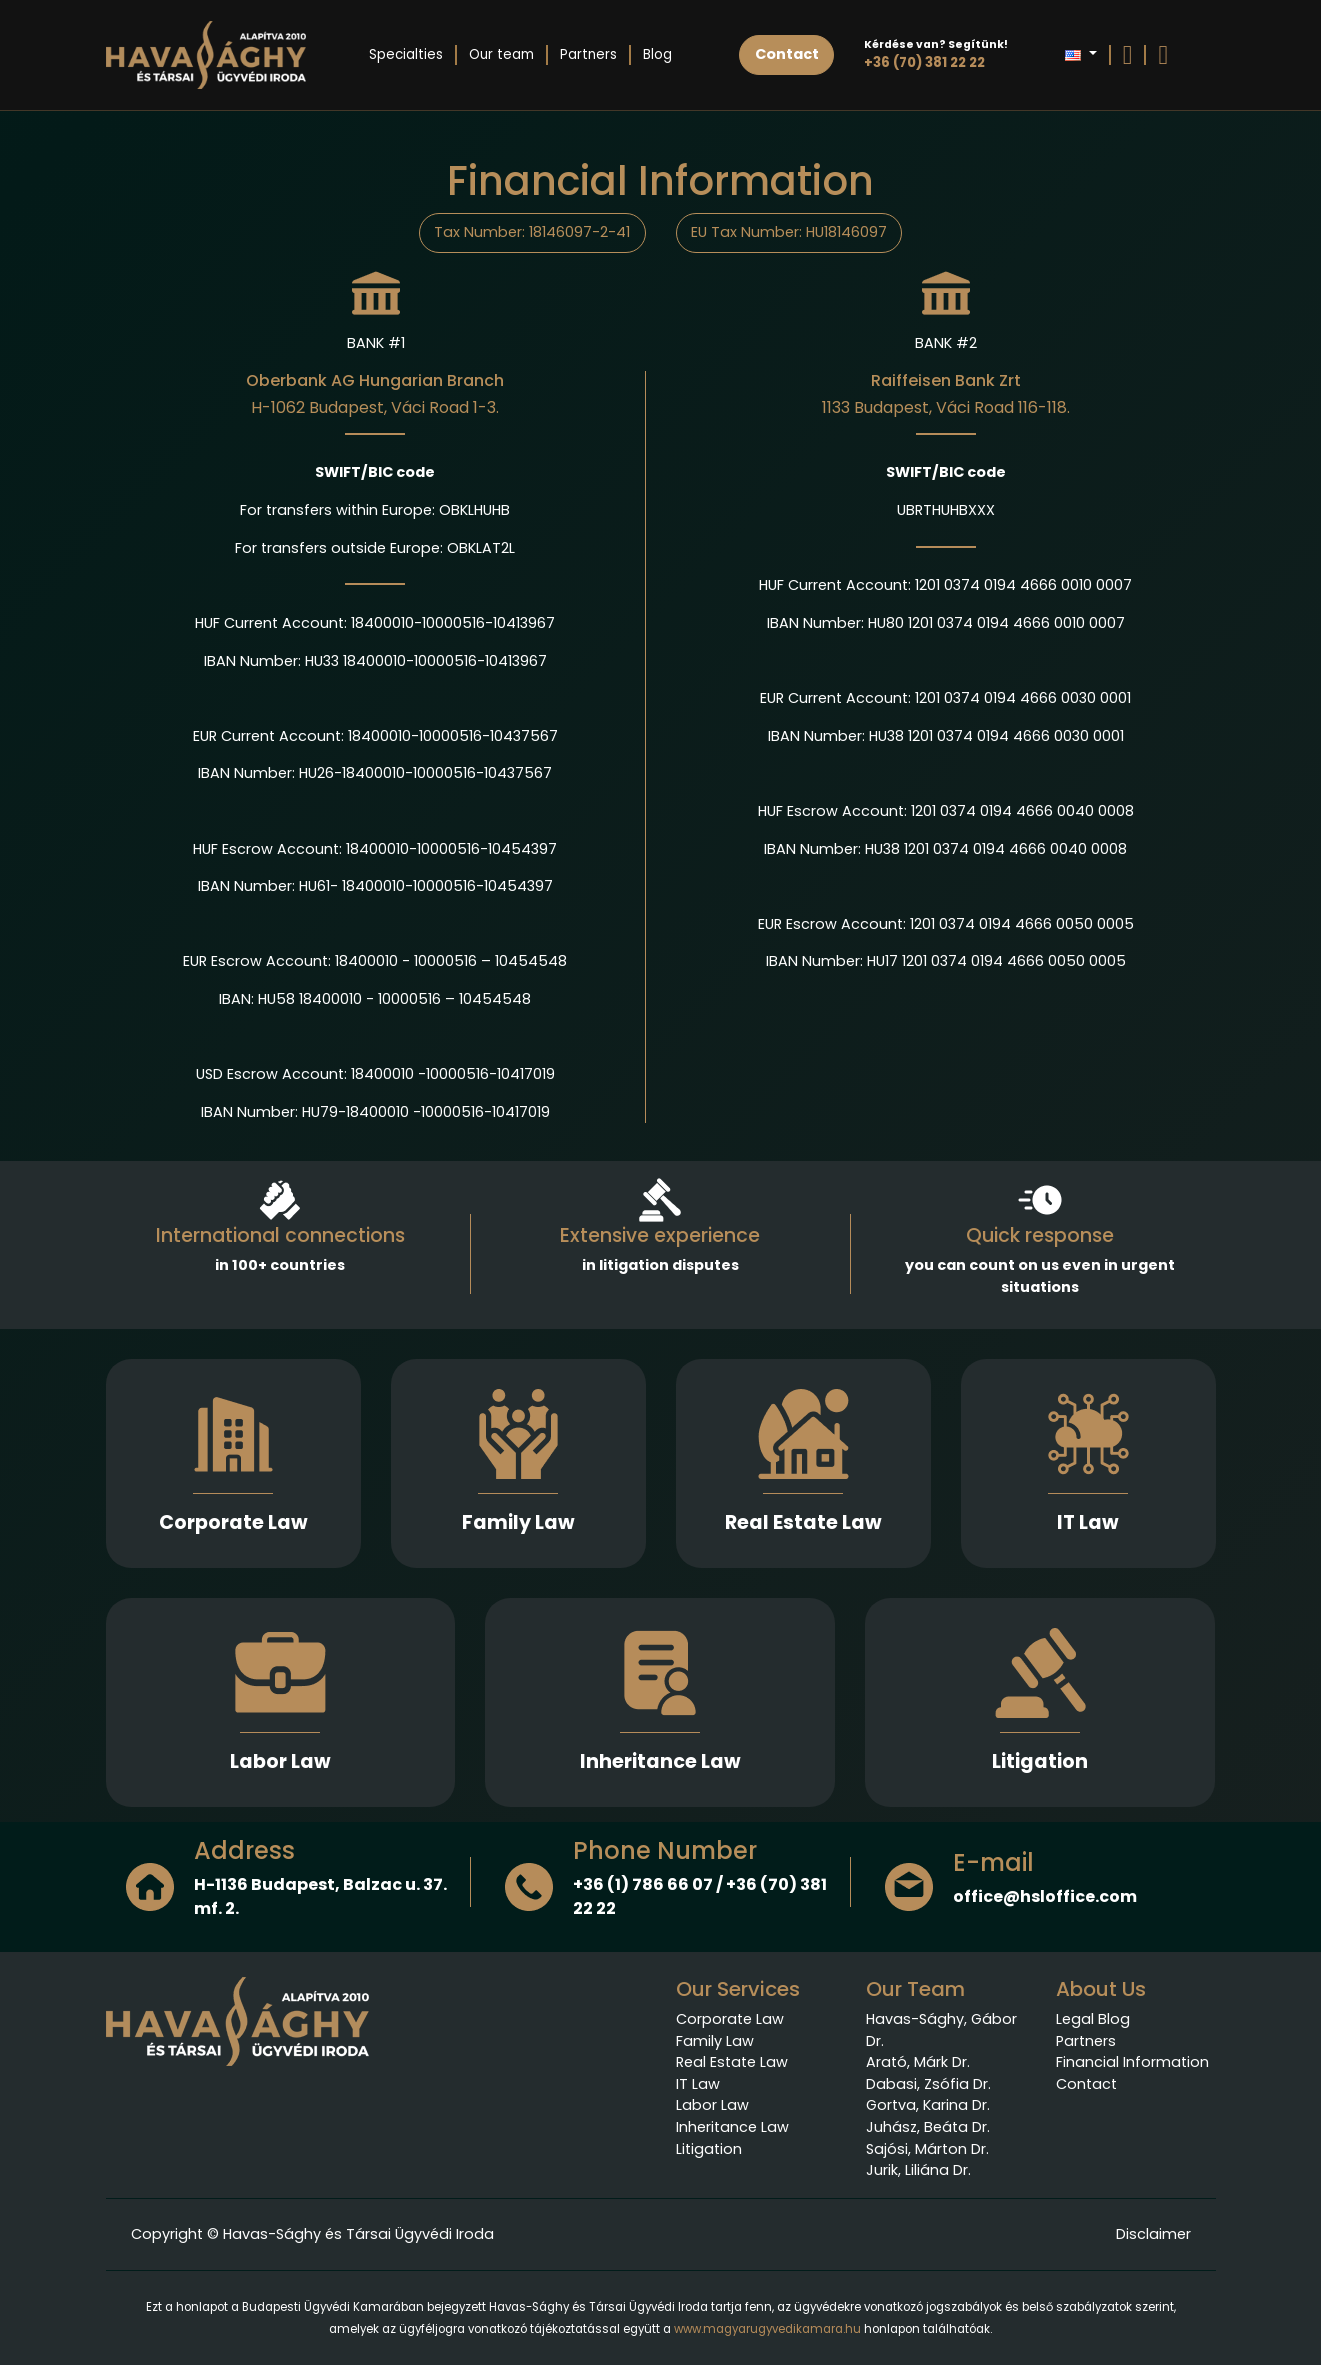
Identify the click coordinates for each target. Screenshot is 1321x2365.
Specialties (406, 54)
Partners (588, 54)
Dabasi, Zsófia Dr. (928, 2084)
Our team (501, 54)
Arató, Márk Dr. (918, 2062)
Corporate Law (233, 1522)
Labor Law (280, 1761)
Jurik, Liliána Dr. (918, 2170)
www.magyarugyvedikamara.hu (767, 2329)
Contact (1086, 2084)
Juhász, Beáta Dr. (928, 2127)
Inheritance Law (660, 1761)
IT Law (1088, 1522)
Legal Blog (1093, 2019)
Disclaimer (1153, 2234)
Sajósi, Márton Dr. (927, 2149)
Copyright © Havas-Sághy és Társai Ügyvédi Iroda (312, 2234)
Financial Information (1132, 2062)
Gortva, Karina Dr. (928, 2105)
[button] (1080, 55)
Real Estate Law (803, 1522)
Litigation (1040, 1761)
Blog (657, 54)
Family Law (518, 1522)
